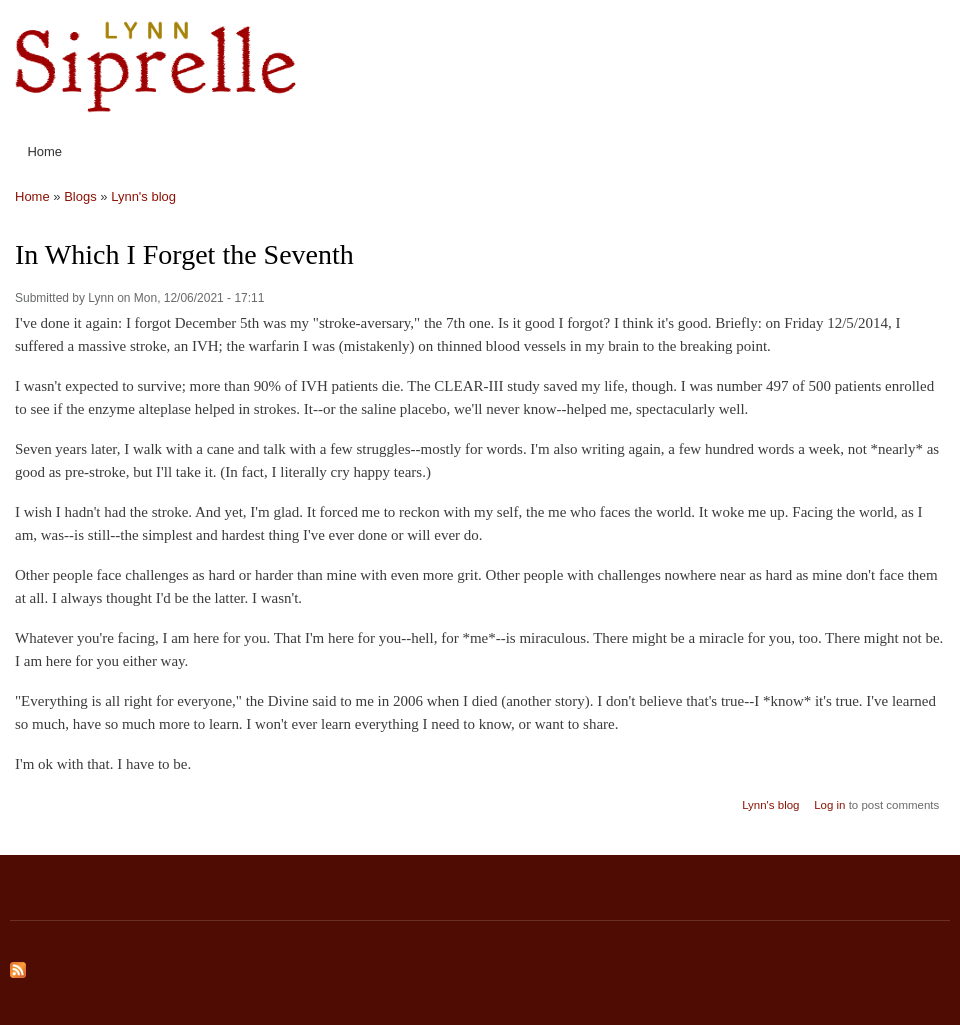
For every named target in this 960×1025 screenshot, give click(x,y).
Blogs (80, 196)
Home (44, 151)
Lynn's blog (143, 196)
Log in (829, 805)
